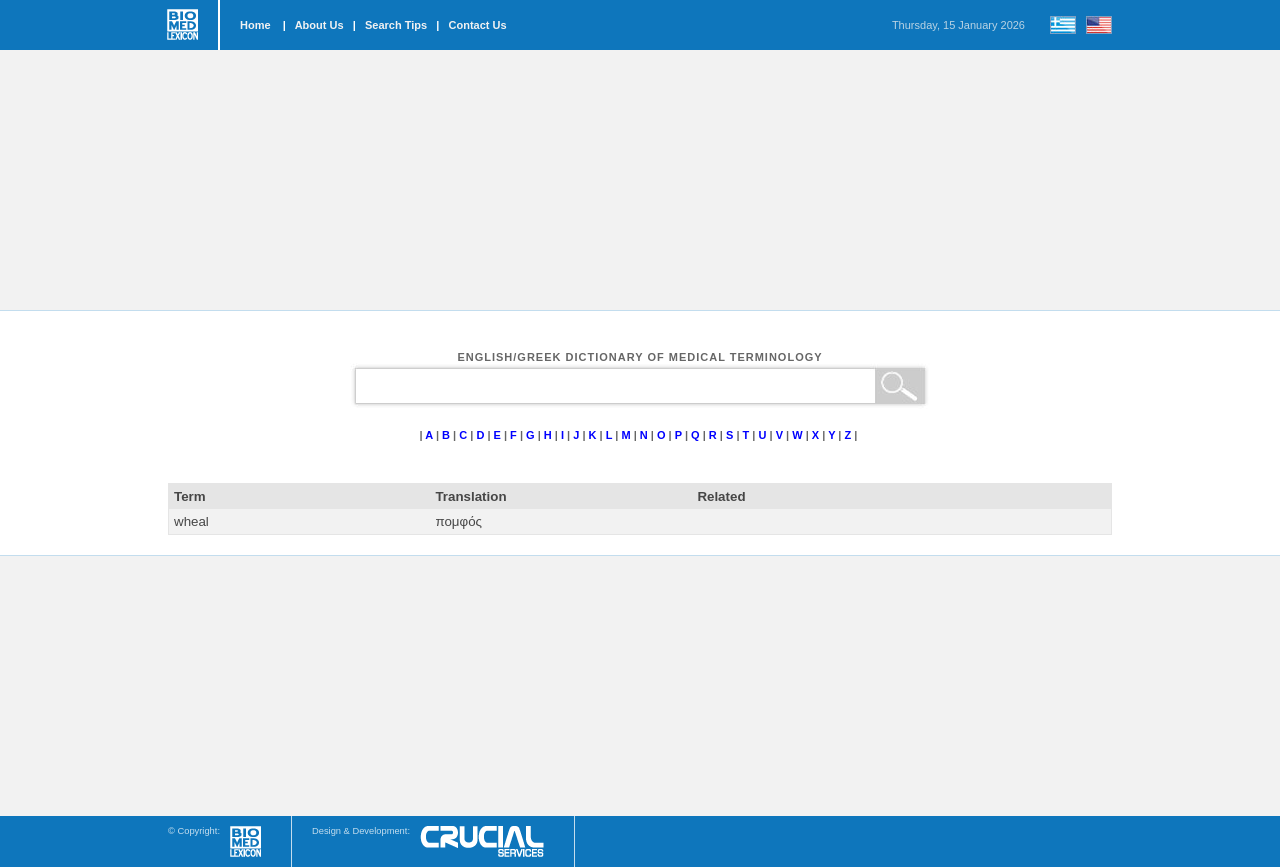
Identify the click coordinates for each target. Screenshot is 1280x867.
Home (255, 25)
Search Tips (396, 25)
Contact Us (478, 25)
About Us (319, 25)
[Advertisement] (640, 180)
